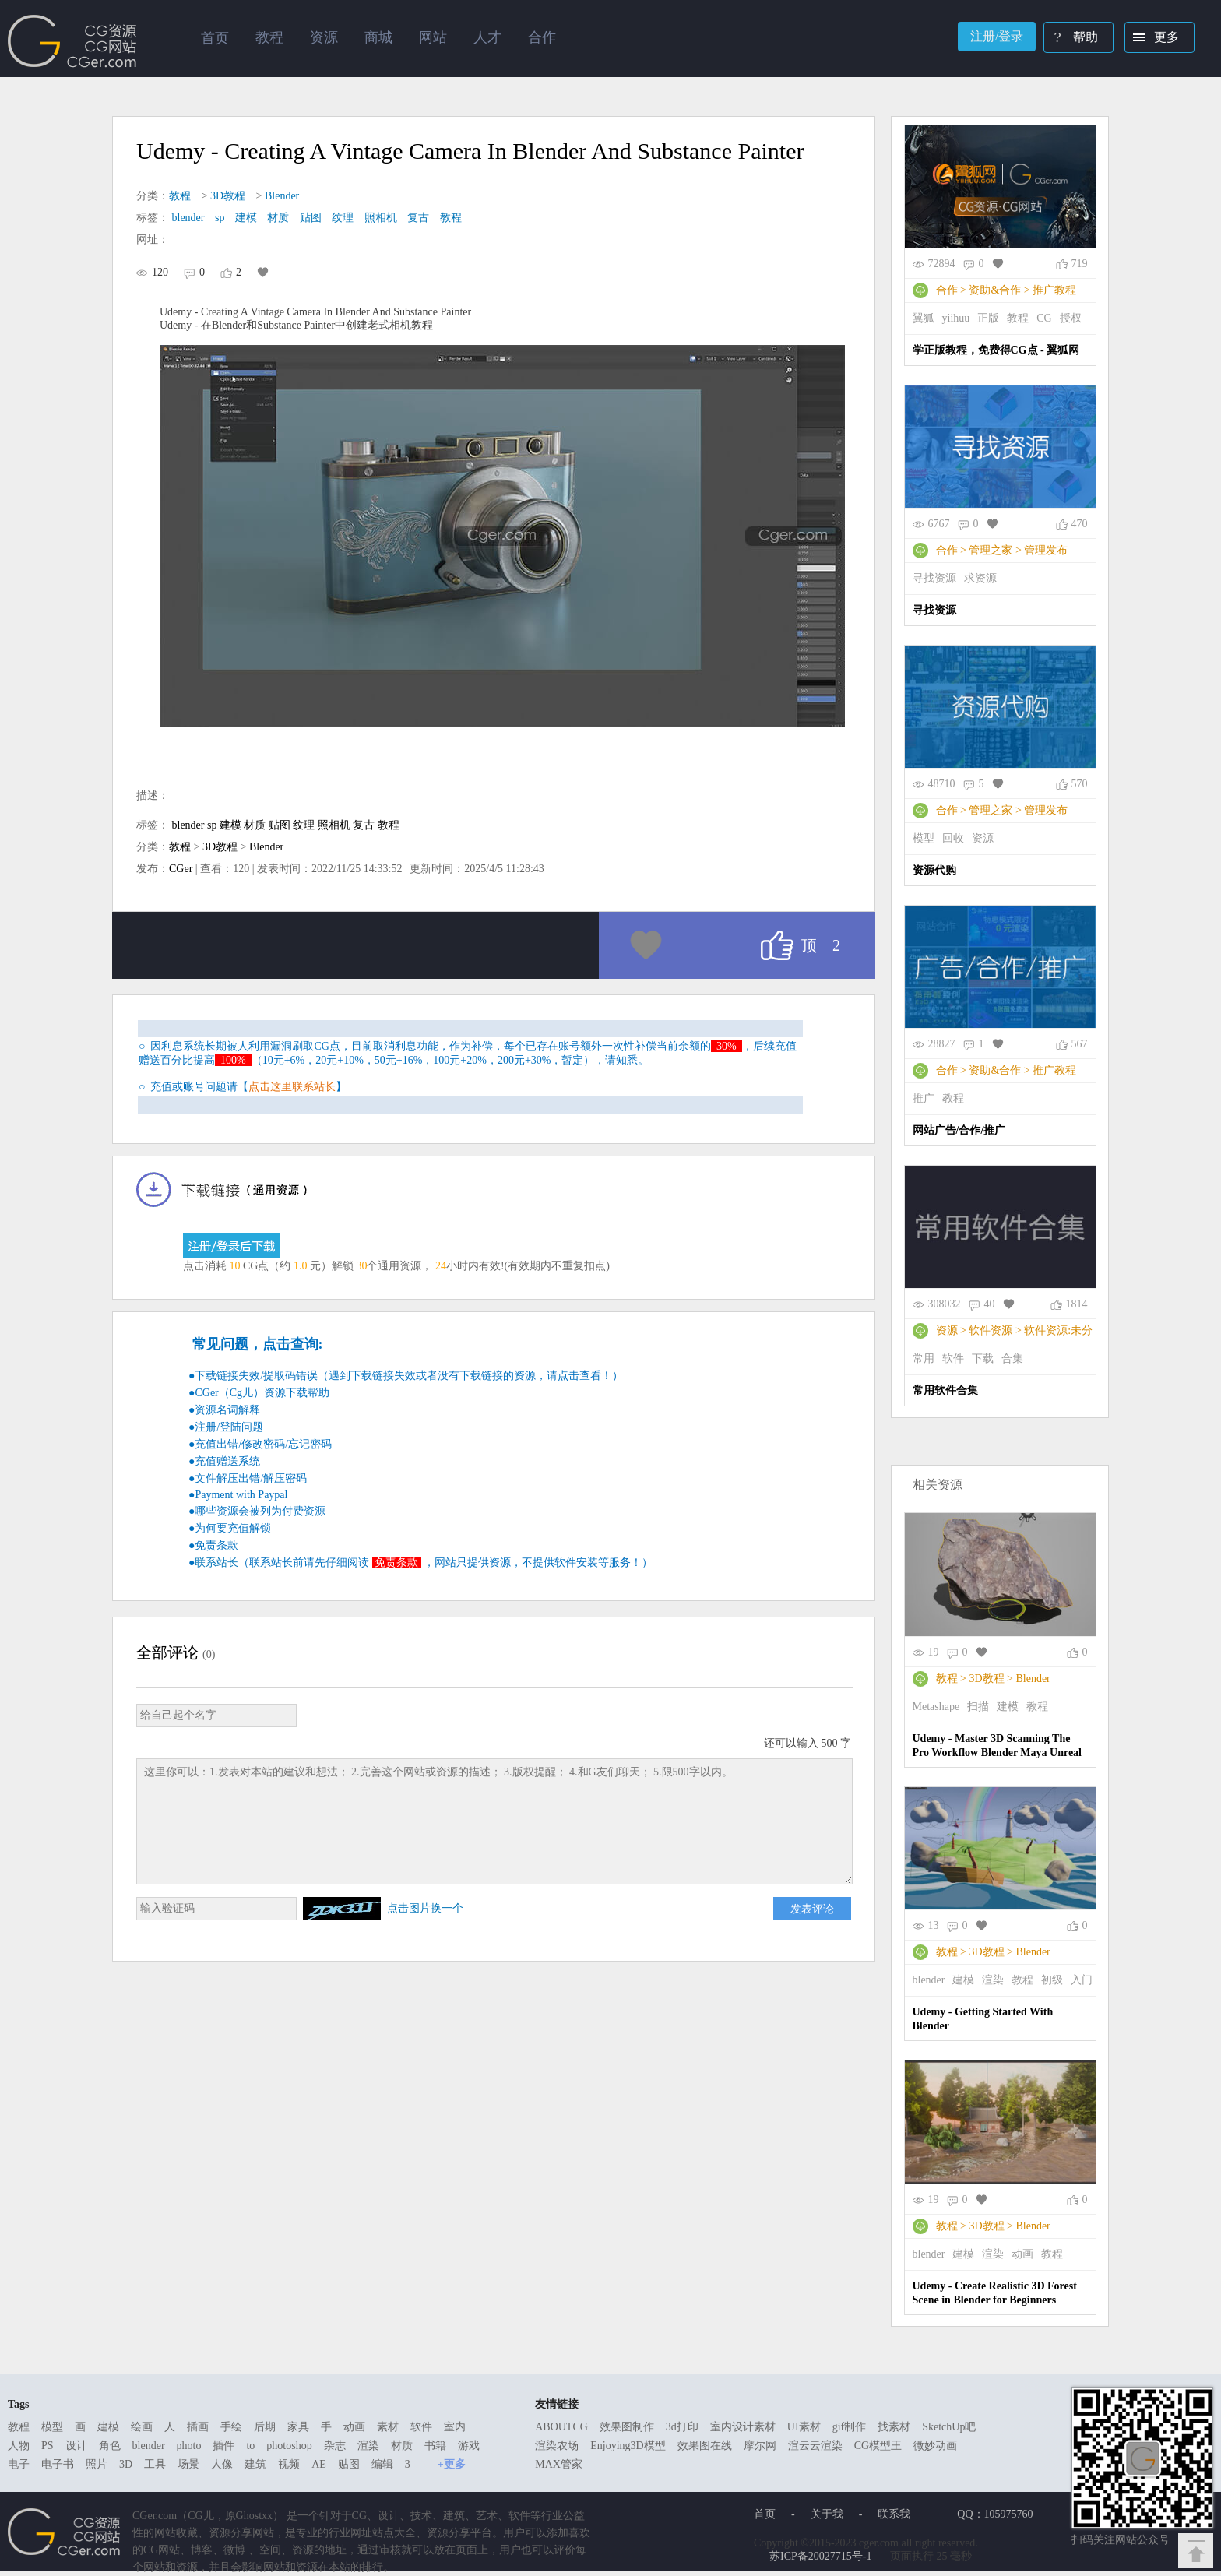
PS (47, 2445)
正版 (988, 318)
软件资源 (990, 1330)
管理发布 (1046, 550)
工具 (155, 2464)
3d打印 (682, 2427)
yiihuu (956, 318)
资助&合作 (995, 290)
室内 (455, 2427)
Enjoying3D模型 (627, 2445)
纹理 (343, 217)
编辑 (382, 2464)
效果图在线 (704, 2445)
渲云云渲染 (815, 2445)
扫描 (978, 1706)
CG (1043, 318)
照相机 (380, 217)
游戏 (469, 2445)
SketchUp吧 (949, 2427)
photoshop (288, 2445)
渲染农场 (557, 2445)
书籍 (435, 2445)
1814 (1077, 1304)
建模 (246, 217)
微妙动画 (935, 2445)
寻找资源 (934, 578)
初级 (1052, 1980)
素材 (388, 2427)
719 (1079, 263)
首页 (215, 38)
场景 (188, 2464)
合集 (1012, 1358)
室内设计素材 (743, 2427)
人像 (222, 2464)
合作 (947, 290)
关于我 (827, 2514)
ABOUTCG (561, 2427)
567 (1079, 1044)
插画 (198, 2427)
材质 (278, 217)
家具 (298, 2427)
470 (1079, 524)
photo (189, 2445)
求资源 (980, 578)
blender (188, 217)
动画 (1022, 2254)
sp (219, 217)
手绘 (231, 2427)
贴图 (311, 217)
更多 (1153, 39)
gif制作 (849, 2427)
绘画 (142, 2427)
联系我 (894, 2514)
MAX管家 (558, 2464)
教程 (180, 196)
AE (318, 2464)
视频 (289, 2464)
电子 (19, 2464)
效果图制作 (627, 2427)
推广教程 (1054, 290)
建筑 (255, 2464)
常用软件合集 (945, 1390)
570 (1079, 784)
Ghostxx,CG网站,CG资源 (72, 41)
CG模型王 (878, 2445)
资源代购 (934, 870)
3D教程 (227, 196)
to (250, 2445)
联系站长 (216, 1562)
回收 (953, 838)
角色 (110, 2445)
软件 (953, 1358)
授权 (1071, 318)
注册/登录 (996, 36)
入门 (1082, 1980)
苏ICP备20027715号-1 (820, 2556)
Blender (282, 196)
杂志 (335, 2445)
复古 (418, 217)
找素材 (894, 2427)
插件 (223, 2445)
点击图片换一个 (425, 1908)
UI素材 (804, 2427)
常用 (923, 1358)
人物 (19, 2445)
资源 (983, 838)
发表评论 (812, 1908)
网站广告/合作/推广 (959, 1130)
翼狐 (923, 318)
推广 (923, 1098)
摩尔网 (760, 2445)
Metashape (936, 1706)
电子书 (57, 2464)
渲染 (993, 1980)
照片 (96, 2464)
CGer (180, 869)
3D (125, 2464)
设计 (76, 2445)
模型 (923, 838)
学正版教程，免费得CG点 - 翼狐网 (996, 350)
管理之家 (990, 550)
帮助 (1072, 39)
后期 (265, 2427)
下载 (983, 1358)
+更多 (452, 2464)
